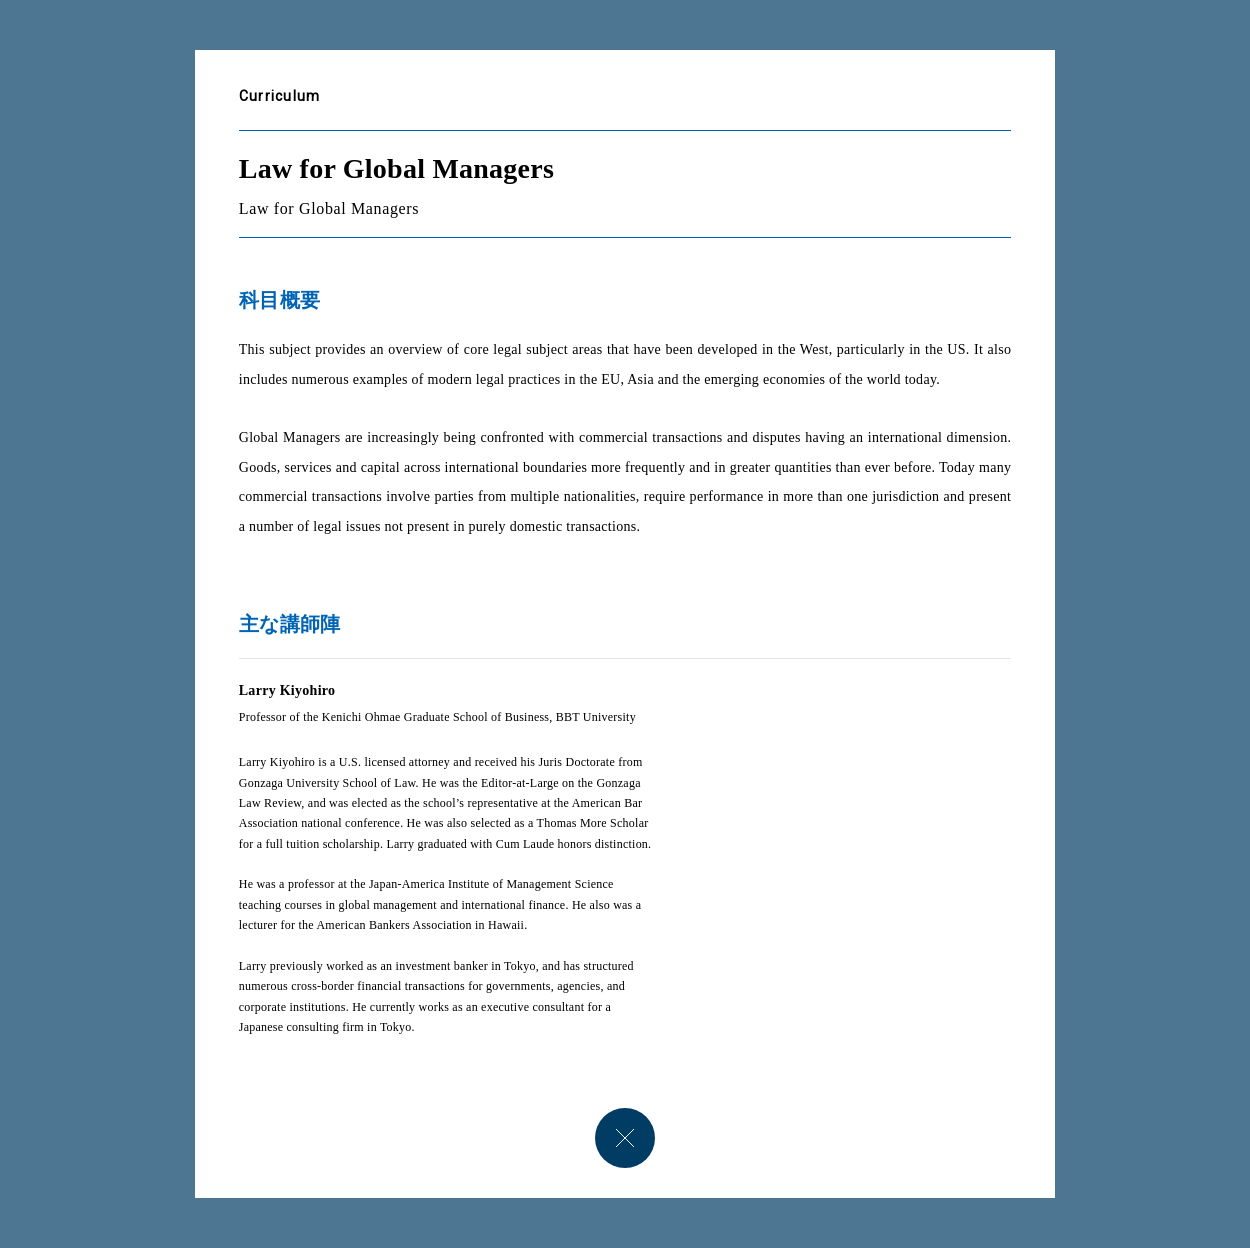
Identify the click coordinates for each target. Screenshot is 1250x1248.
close (625, 1138)
